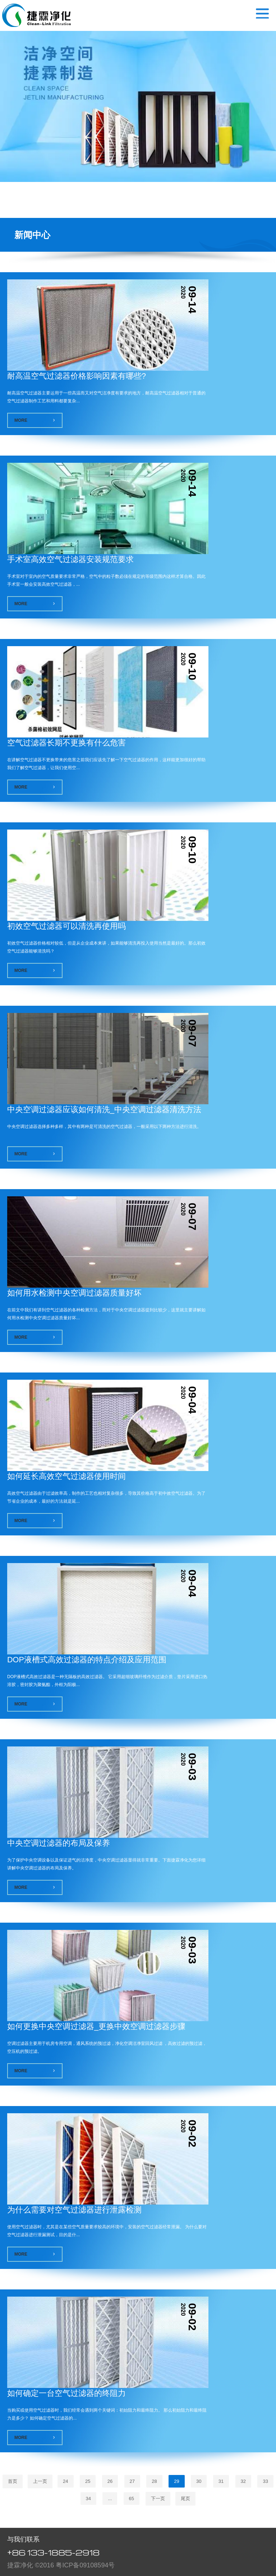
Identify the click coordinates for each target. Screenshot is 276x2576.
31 (221, 2481)
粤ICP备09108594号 (85, 2565)
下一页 (158, 2498)
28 (154, 2481)
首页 (12, 2481)
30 (198, 2481)
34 (88, 2498)
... (110, 2498)
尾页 (185, 2498)
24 (65, 2481)
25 (87, 2481)
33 (265, 2481)
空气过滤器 (36, 15)
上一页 (40, 2481)
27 (132, 2481)
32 (243, 2481)
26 (109, 2481)
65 (131, 2498)
